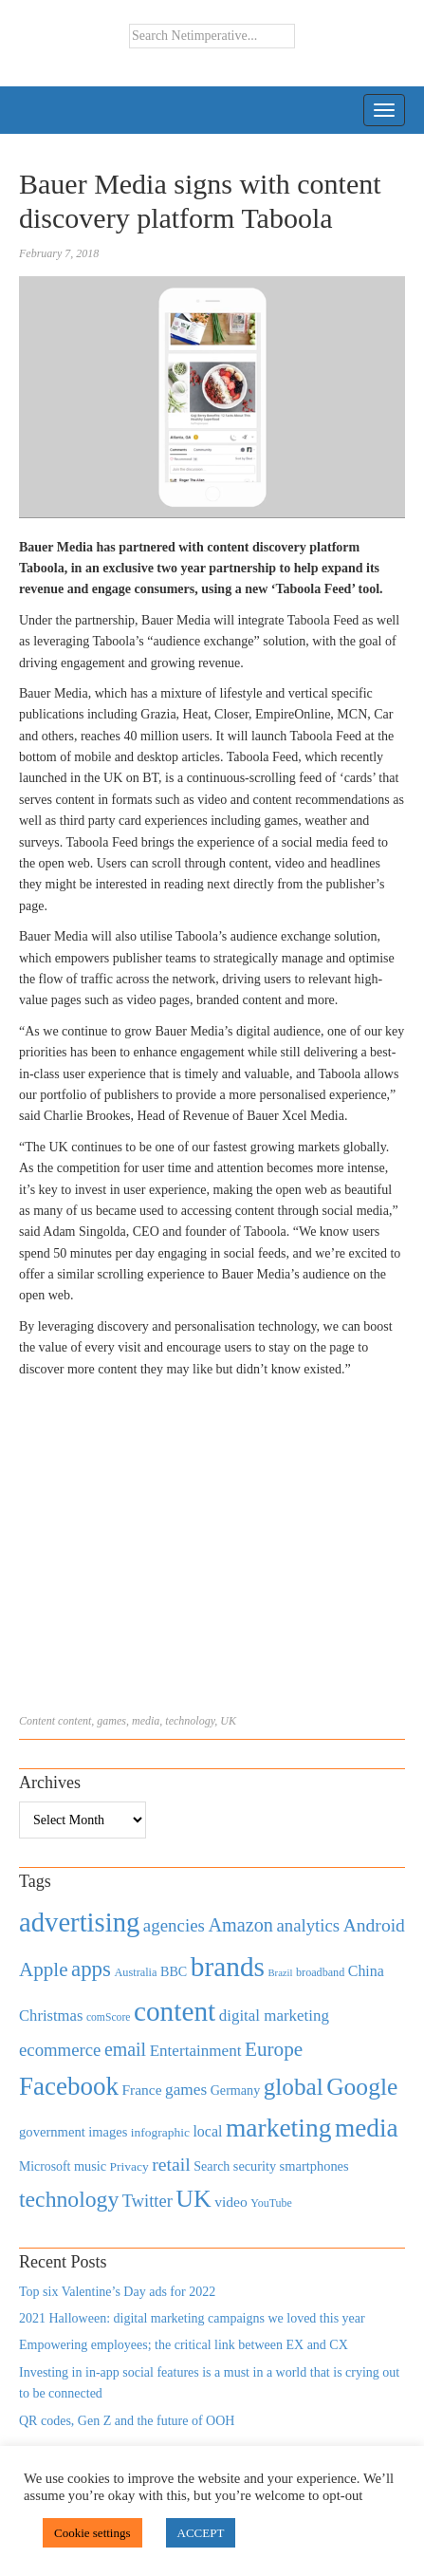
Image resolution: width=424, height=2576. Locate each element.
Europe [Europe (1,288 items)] (274, 2049)
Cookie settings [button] (92, 2533)
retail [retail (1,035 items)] (171, 2164)
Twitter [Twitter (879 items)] (147, 2201)
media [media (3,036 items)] (366, 2128)
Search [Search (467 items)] (212, 2166)
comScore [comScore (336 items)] (108, 2017)
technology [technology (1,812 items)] (69, 2199)
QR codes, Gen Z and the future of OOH (126, 2421)
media (145, 1720)
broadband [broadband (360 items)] (320, 1972)
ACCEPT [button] (201, 2533)
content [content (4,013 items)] (174, 2011)
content (74, 1720)
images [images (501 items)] (107, 2131)
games (111, 1720)
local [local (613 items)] (207, 2131)
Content (37, 1720)
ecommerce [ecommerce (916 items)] (60, 2050)
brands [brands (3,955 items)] (228, 1966)
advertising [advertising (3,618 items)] (79, 1922)
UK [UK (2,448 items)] (193, 2198)
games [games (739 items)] (186, 2090)
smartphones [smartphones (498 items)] (314, 2166)
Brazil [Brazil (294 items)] (279, 1973)
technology (189, 1720)
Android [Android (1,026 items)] (374, 1925)
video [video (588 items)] (231, 2201)
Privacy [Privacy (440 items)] (129, 2166)
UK (228, 1720)
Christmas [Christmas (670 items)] (51, 2016)
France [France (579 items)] (142, 2089)
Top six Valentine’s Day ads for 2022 (117, 2292)
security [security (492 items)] (254, 2166)
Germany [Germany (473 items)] (236, 2090)
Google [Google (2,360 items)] (361, 2086)
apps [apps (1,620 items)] (91, 1969)
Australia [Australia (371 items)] (135, 1972)
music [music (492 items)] (90, 2166)
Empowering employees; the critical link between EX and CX (183, 2345)
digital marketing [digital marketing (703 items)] (274, 2016)
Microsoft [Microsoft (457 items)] (44, 2166)
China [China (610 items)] (366, 1971)
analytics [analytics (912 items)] (309, 1925)
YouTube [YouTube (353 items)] (271, 2203)
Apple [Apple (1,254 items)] (43, 1969)
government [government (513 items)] (52, 2131)
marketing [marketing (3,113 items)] (279, 2127)
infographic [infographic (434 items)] (160, 2132)
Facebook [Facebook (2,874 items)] (69, 2086)
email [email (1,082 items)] (125, 2049)
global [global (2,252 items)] (293, 2087)
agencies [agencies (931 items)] (174, 1925)
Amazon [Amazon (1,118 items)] (240, 1924)
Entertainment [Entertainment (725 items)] (196, 2051)
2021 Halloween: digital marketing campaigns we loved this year (192, 2318)
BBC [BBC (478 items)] (173, 1971)
